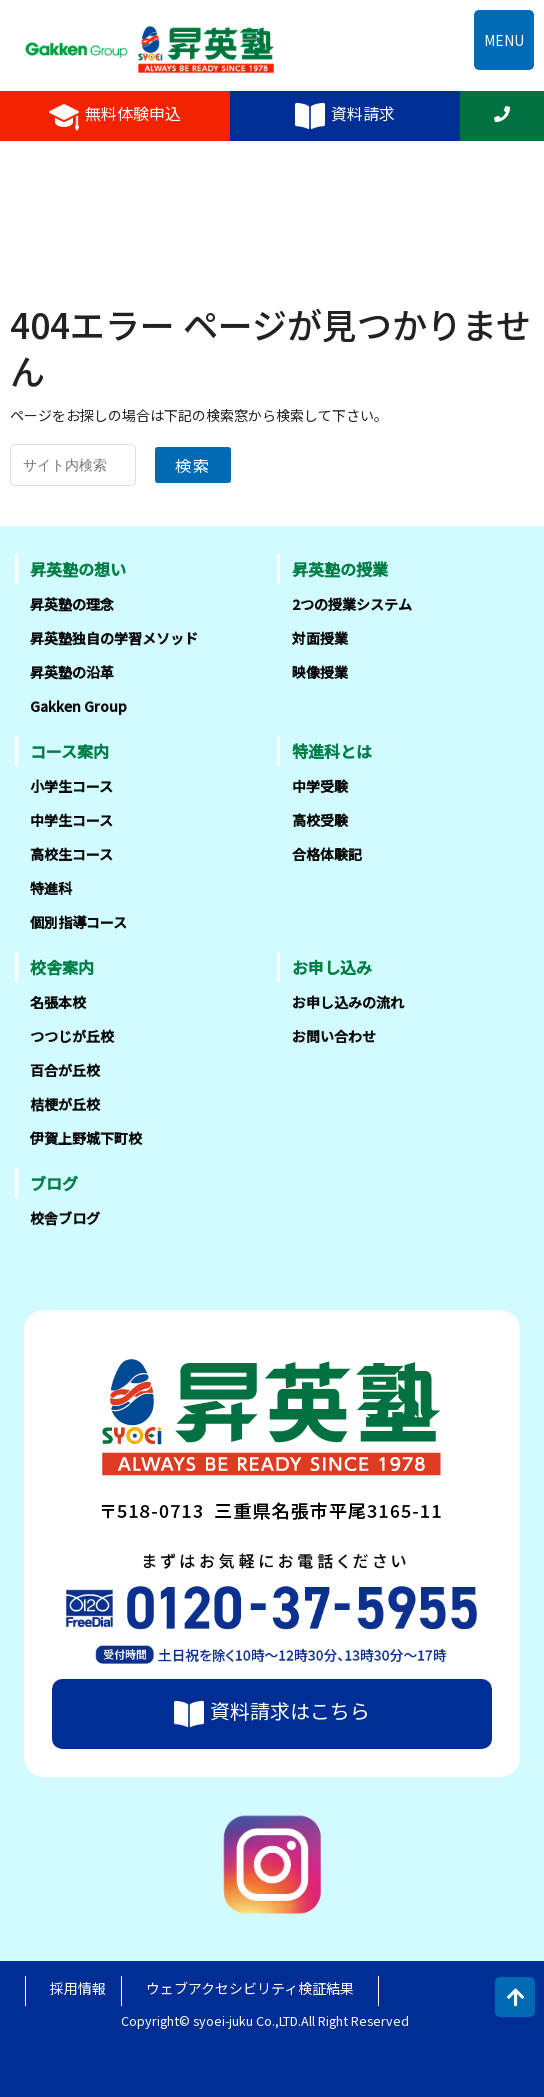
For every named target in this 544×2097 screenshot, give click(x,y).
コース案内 (69, 751)
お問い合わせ (334, 1036)
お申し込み (332, 967)
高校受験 (320, 820)
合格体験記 (327, 854)
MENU (504, 40)
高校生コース (71, 854)
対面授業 (320, 638)
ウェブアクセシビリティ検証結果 (250, 1988)
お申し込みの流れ (348, 1002)
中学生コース (71, 820)
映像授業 (320, 672)
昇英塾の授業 (340, 569)
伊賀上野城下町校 (86, 1138)
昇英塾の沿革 (72, 672)
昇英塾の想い (78, 569)
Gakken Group (78, 706)
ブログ (54, 1183)
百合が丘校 (65, 1070)
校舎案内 (62, 967)
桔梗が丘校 (65, 1104)
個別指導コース (78, 922)
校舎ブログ (65, 1218)
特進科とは (332, 751)
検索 (193, 465)
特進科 (51, 888)
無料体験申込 (115, 116)
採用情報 (78, 1988)
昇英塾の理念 (72, 604)
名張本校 (58, 1002)
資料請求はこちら (272, 1712)
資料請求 (345, 116)
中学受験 (320, 786)
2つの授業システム (352, 604)
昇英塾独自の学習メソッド (114, 638)
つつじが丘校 (72, 1036)
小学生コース (71, 786)
